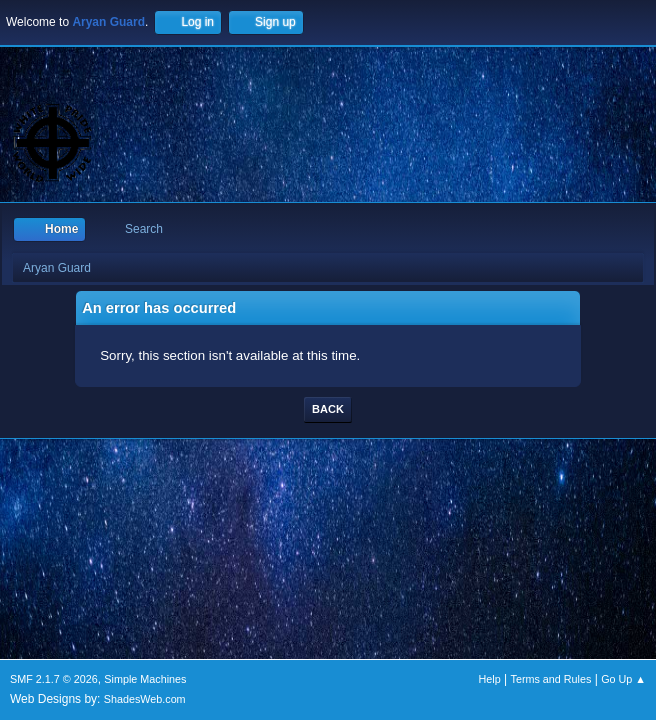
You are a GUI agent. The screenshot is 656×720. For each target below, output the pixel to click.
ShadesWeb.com (145, 699)
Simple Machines (145, 679)
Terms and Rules (551, 679)
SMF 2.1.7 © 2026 (54, 679)
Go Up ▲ (623, 679)
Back (328, 409)
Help (490, 679)
